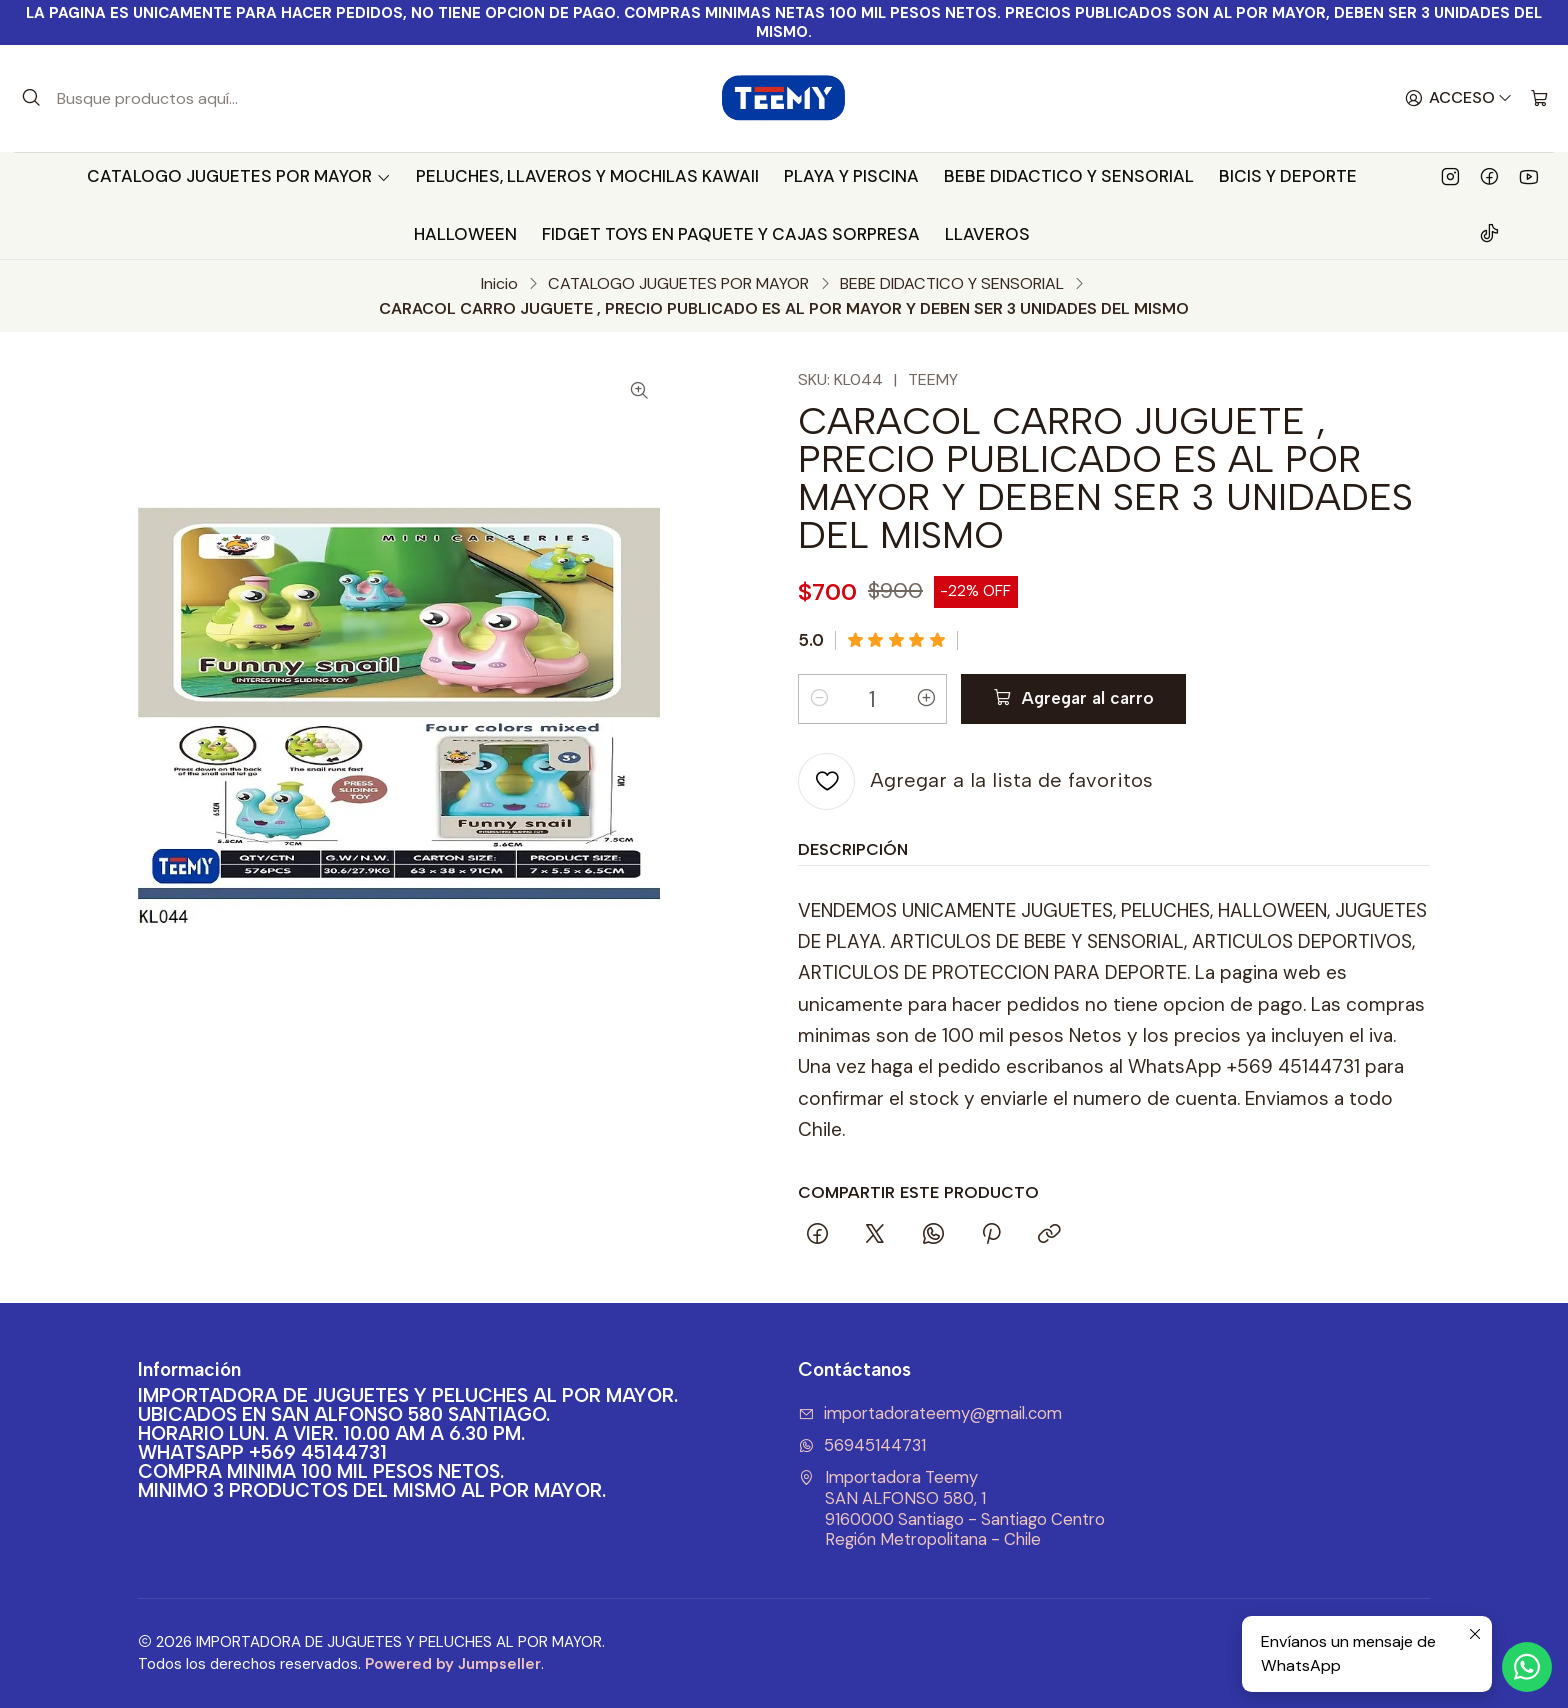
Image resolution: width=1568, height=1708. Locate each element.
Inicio (499, 284)
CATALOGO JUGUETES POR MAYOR (239, 176)
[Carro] (1539, 99)
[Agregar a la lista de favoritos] (975, 781)
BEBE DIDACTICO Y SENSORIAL (1069, 176)
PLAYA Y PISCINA (851, 176)
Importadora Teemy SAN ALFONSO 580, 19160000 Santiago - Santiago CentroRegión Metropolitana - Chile (951, 1508)
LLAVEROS (987, 234)
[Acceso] (1458, 99)
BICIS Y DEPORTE (1288, 176)
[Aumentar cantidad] (926, 699)
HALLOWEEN (465, 234)
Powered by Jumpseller (453, 1664)
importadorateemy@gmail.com (930, 1413)
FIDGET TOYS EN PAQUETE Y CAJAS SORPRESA (731, 234)
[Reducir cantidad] (819, 699)
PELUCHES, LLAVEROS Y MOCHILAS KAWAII (587, 176)
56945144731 (862, 1445)
